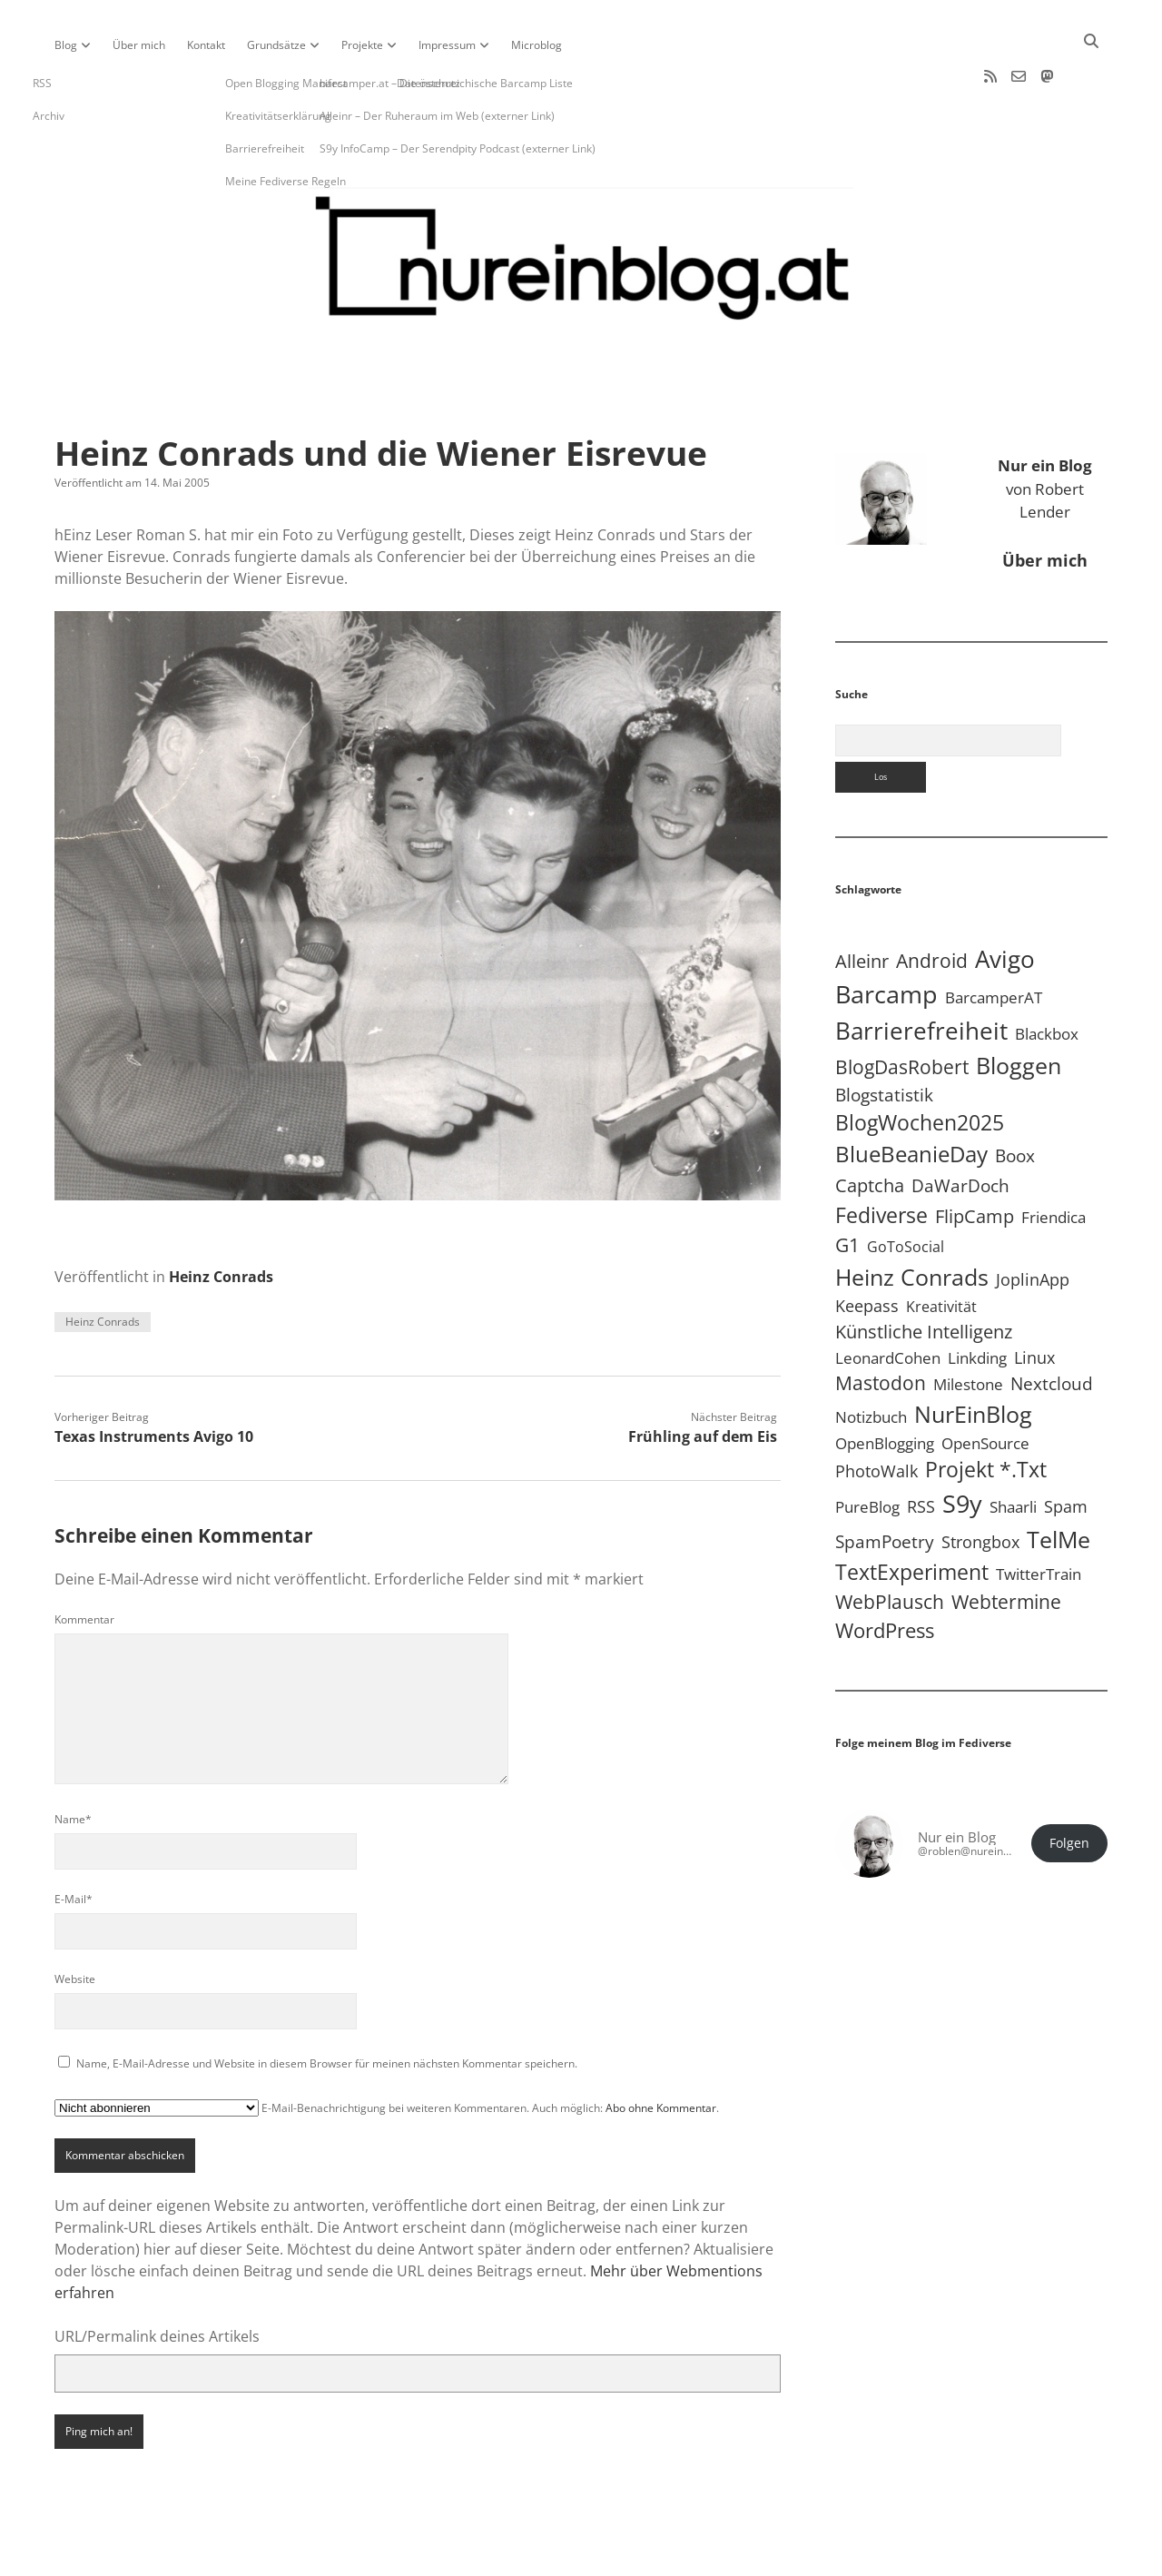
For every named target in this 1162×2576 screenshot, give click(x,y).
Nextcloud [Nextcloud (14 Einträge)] (1051, 1325)
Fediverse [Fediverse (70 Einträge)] (881, 1156)
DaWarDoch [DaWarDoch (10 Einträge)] (960, 1127)
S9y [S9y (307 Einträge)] (962, 1445)
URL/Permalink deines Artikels (157, 2278)
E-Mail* (73, 1841)
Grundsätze (276, 45)
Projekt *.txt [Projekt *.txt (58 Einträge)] (986, 1411)
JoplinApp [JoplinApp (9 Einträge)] (1032, 1220)
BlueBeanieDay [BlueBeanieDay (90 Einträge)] (911, 1095)
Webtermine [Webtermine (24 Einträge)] (1006, 1543)
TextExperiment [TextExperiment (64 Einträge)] (912, 1513)
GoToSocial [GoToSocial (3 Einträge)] (905, 1189)
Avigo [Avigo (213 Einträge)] (1005, 900)
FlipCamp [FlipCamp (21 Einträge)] (974, 1157)
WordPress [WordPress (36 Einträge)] (884, 1572)
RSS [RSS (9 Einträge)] (921, 1447)
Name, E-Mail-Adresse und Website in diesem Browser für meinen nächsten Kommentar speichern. (326, 2005)
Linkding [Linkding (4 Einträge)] (977, 1299)
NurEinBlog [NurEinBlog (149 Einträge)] (973, 1355)
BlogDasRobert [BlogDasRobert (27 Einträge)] (902, 1009)
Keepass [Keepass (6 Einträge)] (867, 1247)
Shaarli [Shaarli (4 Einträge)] (1013, 1448)
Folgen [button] (1069, 1785)
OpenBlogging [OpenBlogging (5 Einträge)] (884, 1385)
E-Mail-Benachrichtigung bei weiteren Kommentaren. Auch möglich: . (386, 2049)
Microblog (536, 45)
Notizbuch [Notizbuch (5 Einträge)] (871, 1358)
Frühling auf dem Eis (702, 1378)
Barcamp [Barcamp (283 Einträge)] (886, 936)
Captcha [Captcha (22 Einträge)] (869, 1127)
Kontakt (206, 45)
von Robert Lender (1045, 430)
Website (74, 1921)
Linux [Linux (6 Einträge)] (1034, 1299)
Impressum (447, 45)
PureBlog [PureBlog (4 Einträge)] (867, 1448)
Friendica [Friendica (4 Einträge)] (1053, 1159)
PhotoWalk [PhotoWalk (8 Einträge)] (876, 1413)
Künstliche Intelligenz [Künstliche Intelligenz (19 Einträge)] (923, 1273)
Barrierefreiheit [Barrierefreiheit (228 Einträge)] (921, 972)
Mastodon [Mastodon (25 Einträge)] (880, 1324)
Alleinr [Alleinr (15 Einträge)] (862, 903)
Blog (65, 45)
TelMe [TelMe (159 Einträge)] (1058, 1481)
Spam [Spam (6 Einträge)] (1066, 1448)
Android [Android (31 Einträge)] (932, 902)
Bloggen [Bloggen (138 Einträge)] (1018, 1007)
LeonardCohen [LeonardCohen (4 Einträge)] (887, 1299)
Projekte (362, 45)
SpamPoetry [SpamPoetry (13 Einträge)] (884, 1483)
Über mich (139, 45)
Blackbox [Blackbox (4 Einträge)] (1046, 975)
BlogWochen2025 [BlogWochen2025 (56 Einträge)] (919, 1065)
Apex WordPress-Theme (524, 2555)
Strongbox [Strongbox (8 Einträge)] (980, 1484)
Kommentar (84, 1561)
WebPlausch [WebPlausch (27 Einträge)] (889, 1543)
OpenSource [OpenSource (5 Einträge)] (985, 1385)
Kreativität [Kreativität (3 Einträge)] (941, 1248)
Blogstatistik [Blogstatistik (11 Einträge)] (884, 1037)
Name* (73, 1761)
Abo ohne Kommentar (661, 2050)
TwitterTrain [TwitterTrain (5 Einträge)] (1038, 1515)
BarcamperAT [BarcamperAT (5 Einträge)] (993, 939)
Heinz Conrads (221, 1219)
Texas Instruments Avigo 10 (153, 1378)
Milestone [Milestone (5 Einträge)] (968, 1326)
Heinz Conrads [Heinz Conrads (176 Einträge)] (912, 1218)
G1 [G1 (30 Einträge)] (847, 1186)
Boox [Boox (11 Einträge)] (1015, 1098)
